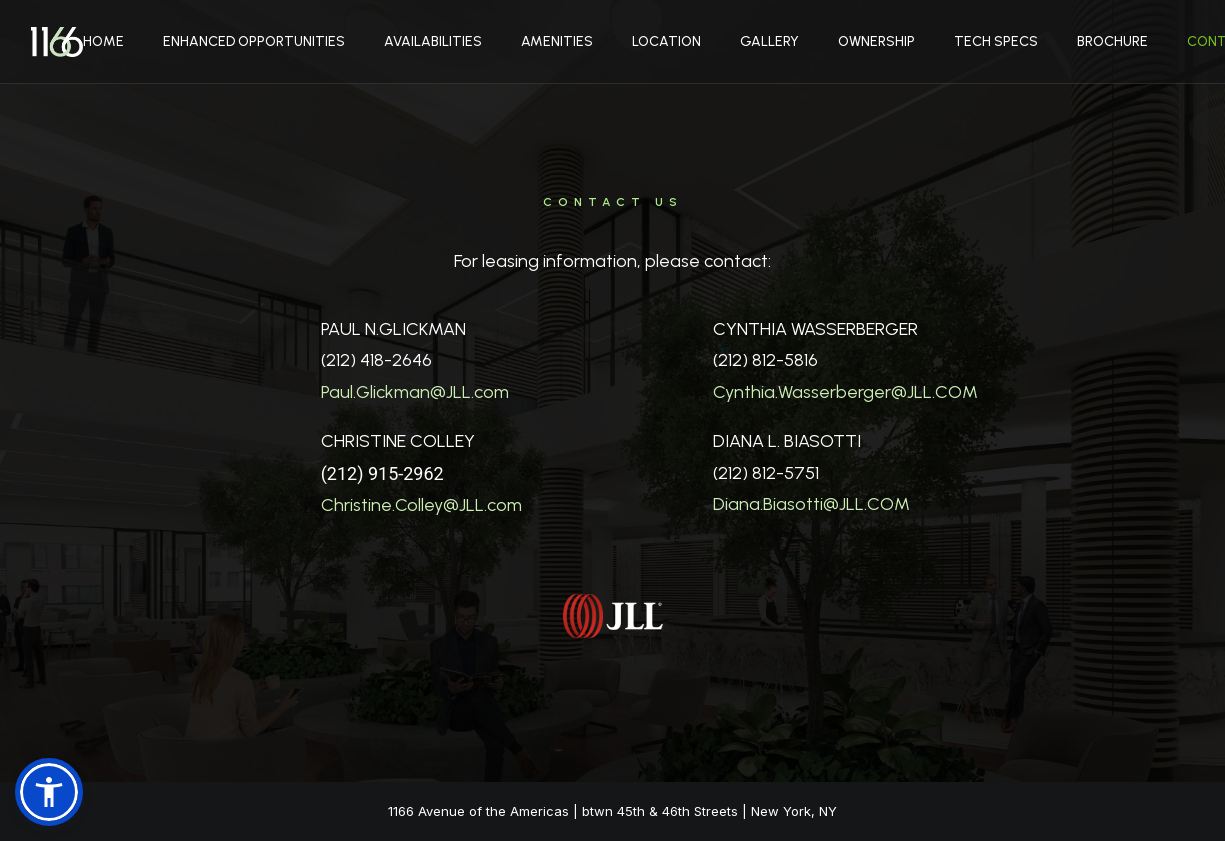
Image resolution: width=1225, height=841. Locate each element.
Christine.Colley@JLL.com (421, 505)
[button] (49, 792)
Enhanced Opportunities (254, 41)
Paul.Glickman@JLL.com (415, 392)
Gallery (769, 41)
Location (666, 41)
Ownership (876, 41)
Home (103, 41)
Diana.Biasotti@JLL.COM (811, 504)
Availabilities (433, 41)
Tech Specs (996, 41)
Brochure (1112, 41)
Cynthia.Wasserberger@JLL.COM (845, 392)
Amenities (557, 41)
